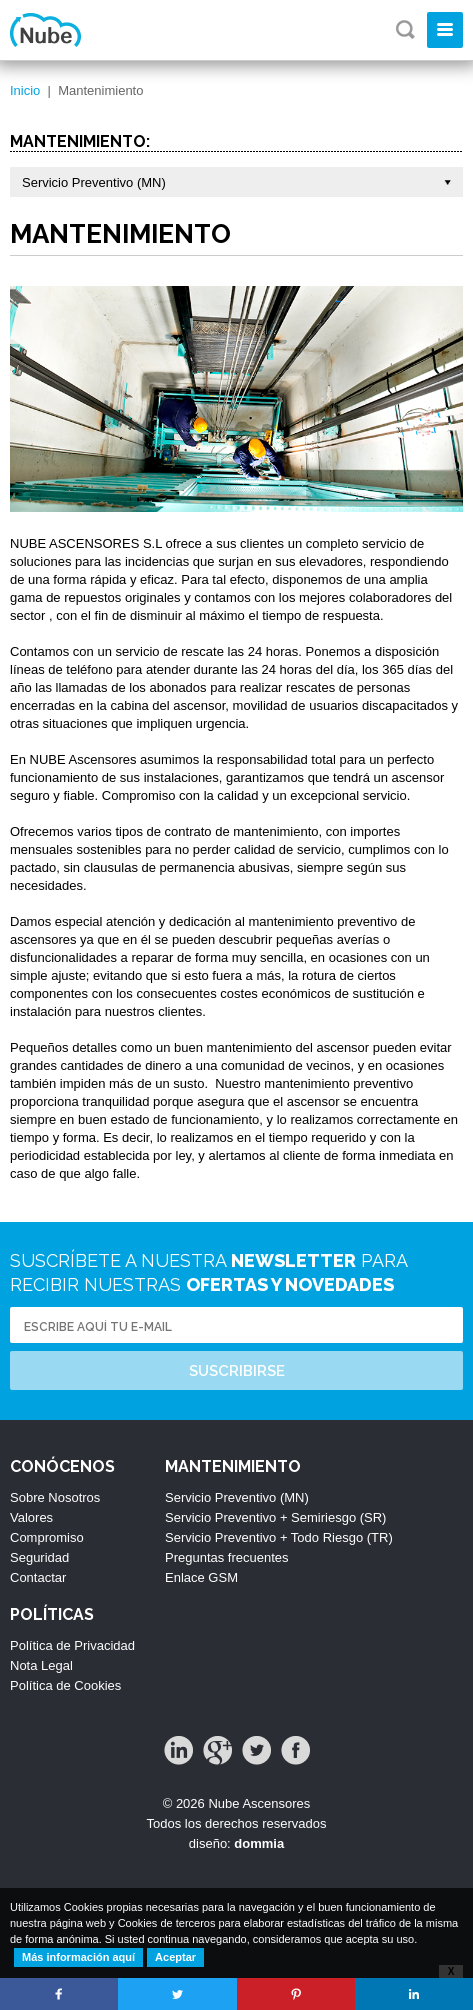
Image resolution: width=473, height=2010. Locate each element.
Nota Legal (41, 1665)
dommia (259, 1843)
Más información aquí (78, 1957)
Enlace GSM (201, 1577)
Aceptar (175, 1957)
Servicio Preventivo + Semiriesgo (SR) (275, 1517)
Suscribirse (237, 1371)
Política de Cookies (65, 1685)
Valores (31, 1517)
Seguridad (39, 1557)
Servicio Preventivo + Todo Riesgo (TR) (279, 1537)
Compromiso (47, 1537)
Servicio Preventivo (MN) (237, 1497)
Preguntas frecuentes (227, 1557)
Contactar (38, 1577)
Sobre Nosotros (55, 1497)
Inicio (25, 90)
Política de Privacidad (72, 1645)
